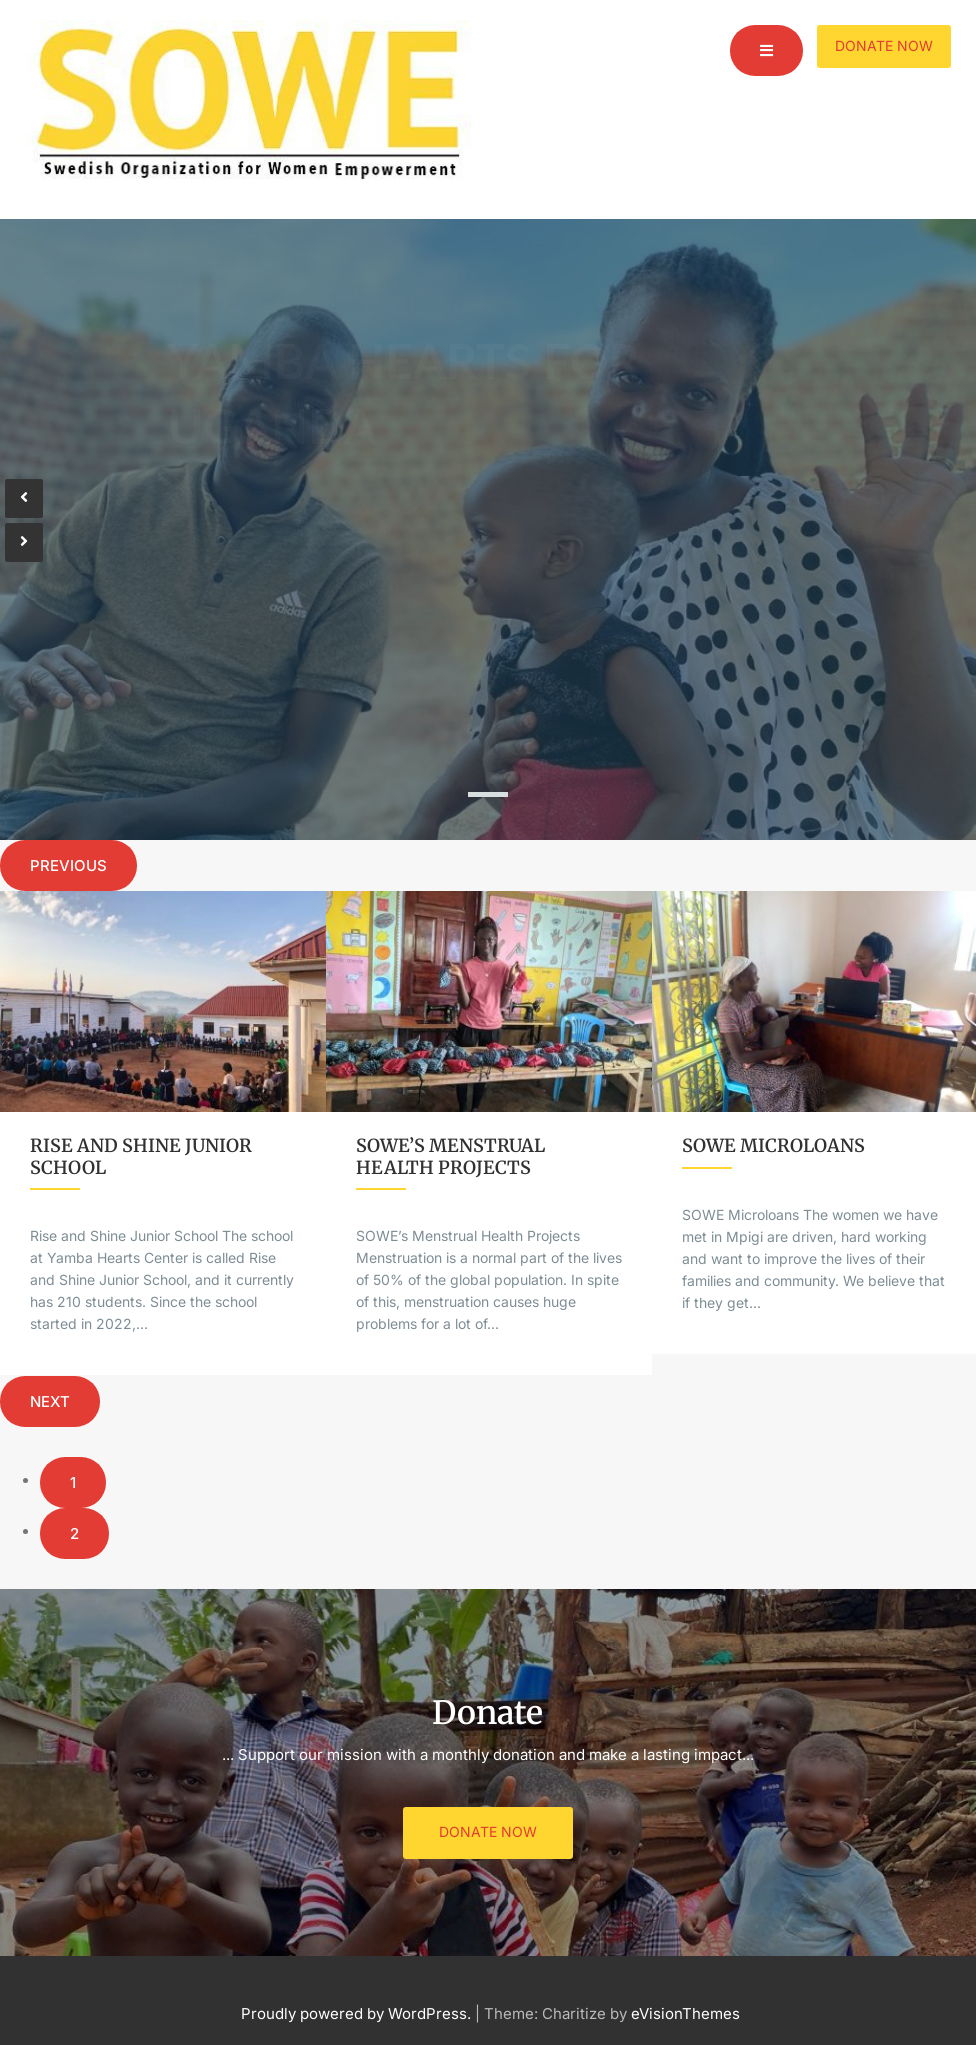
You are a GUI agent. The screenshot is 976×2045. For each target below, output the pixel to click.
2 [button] (74, 1533)
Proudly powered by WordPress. (356, 2013)
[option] (163, 1133)
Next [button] (50, 1401)
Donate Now (884, 45)
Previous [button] (68, 865)
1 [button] (73, 1482)
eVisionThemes (685, 2013)
